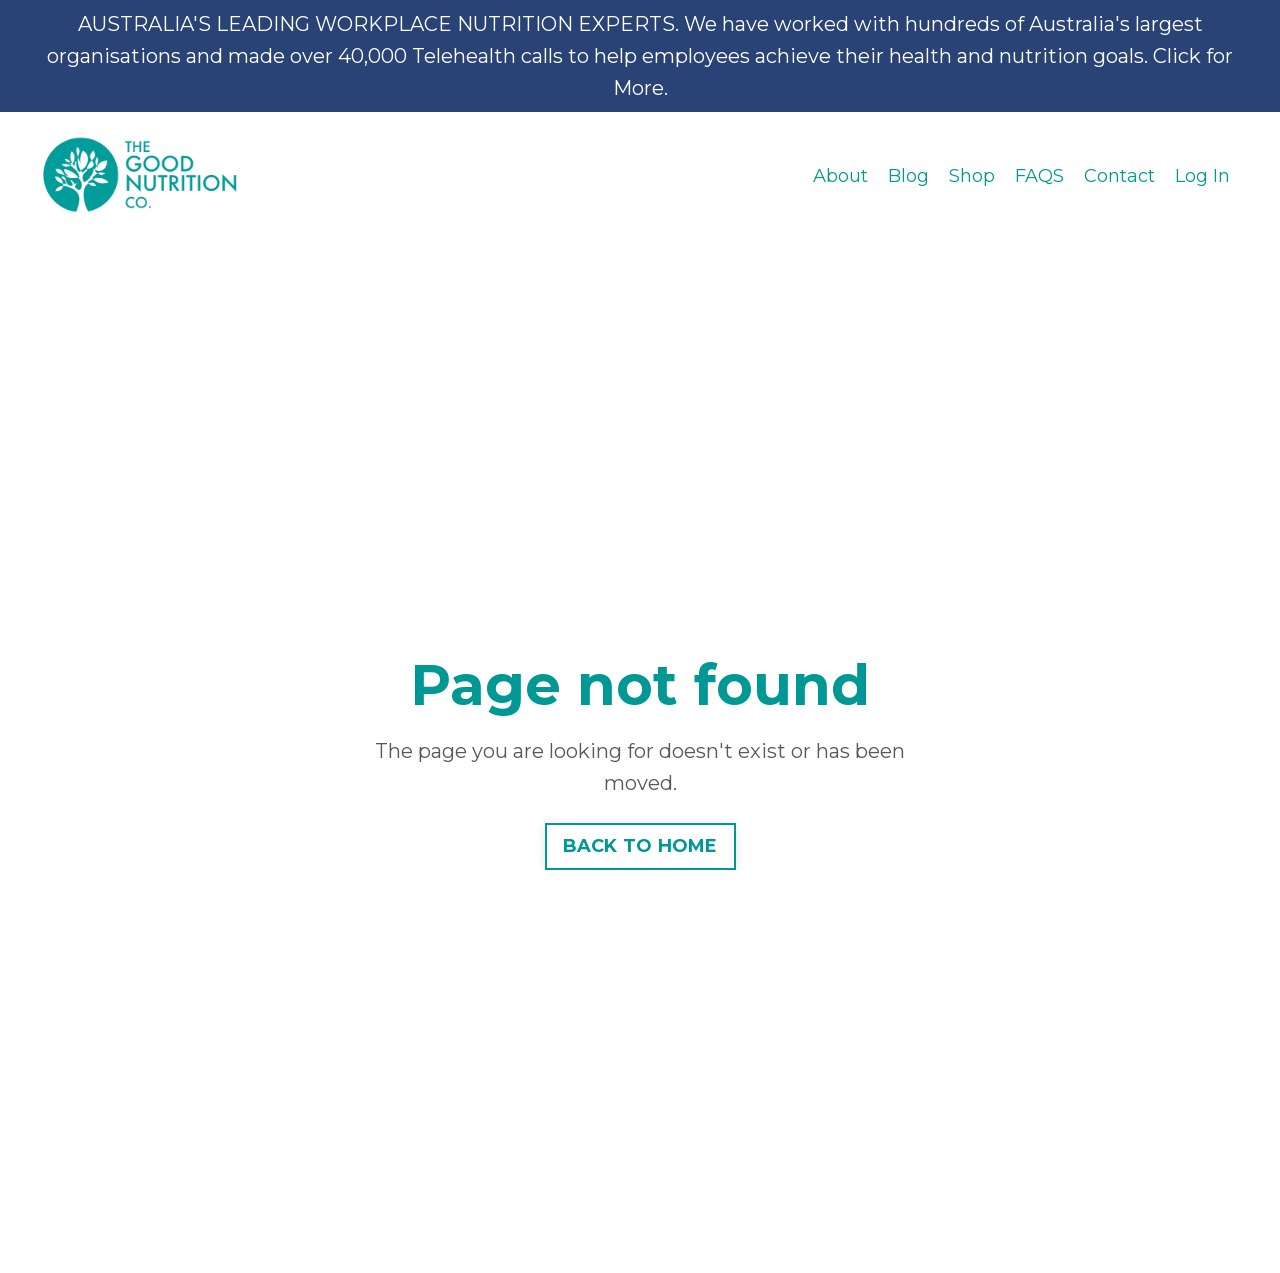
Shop (972, 176)
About (840, 176)
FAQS (1039, 176)
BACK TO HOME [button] (640, 846)
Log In (1202, 176)
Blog (908, 176)
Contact (1119, 176)
